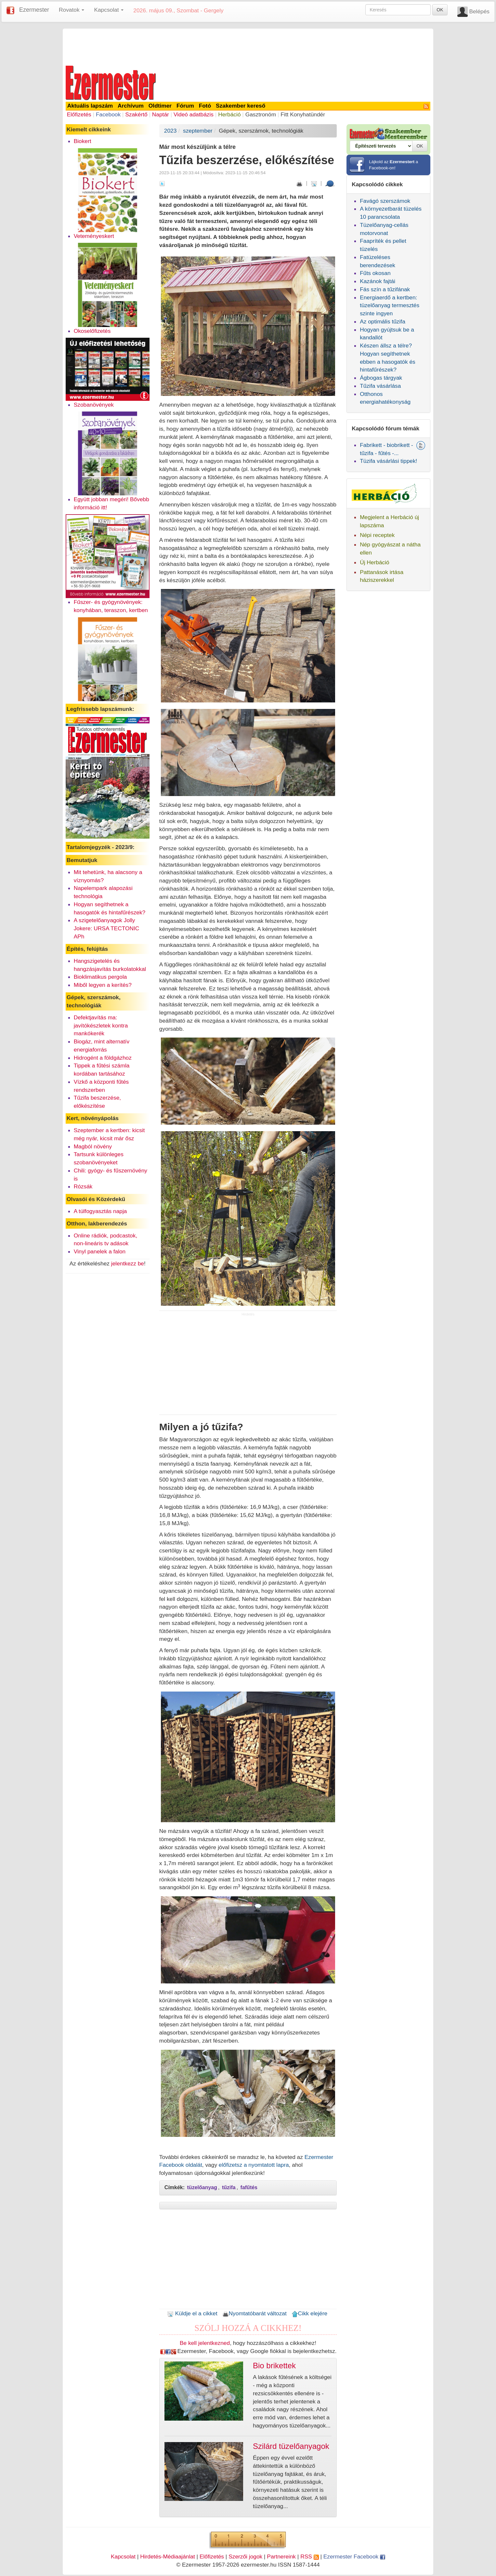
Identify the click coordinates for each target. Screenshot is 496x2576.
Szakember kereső (240, 105)
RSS (309, 2556)
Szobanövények (94, 404)
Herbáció (229, 114)
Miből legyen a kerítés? (103, 985)
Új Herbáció (374, 562)
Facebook (108, 114)
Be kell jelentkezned (205, 2343)
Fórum (185, 105)
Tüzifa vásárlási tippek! (388, 461)
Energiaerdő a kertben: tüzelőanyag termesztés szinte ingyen (389, 305)
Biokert (82, 141)
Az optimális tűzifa (382, 321)
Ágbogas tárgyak (381, 377)
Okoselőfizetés (92, 331)
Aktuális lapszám (90, 105)
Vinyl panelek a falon (100, 1251)
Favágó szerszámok (385, 201)
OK (440, 9)
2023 (170, 130)
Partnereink (281, 2556)
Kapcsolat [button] (109, 10)
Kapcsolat (123, 2556)
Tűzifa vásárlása (380, 386)
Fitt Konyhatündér (303, 114)
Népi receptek (377, 535)
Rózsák (83, 1186)
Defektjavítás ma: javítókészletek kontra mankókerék (101, 1025)
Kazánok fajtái (377, 281)
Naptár (160, 114)
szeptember (198, 130)
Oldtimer (160, 105)
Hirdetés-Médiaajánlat (167, 2556)
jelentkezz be (127, 1263)
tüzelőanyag (202, 2187)
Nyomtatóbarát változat (254, 2313)
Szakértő (136, 114)
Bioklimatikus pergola (100, 977)
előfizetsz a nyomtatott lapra (254, 2165)
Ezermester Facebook (354, 2556)
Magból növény (93, 1146)
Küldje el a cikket (192, 2313)
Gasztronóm (260, 114)
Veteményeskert (94, 236)
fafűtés (249, 2187)
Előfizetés (79, 114)
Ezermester (34, 10)
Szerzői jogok (245, 2556)
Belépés (479, 11)
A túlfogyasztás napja (100, 1211)
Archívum (131, 105)
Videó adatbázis (194, 114)
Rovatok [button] (71, 10)
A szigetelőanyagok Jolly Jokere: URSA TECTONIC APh (106, 928)
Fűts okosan (375, 273)
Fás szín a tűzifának (385, 289)
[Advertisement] (248, 46)
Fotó (205, 105)
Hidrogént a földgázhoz (103, 1057)
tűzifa (229, 2187)
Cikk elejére (310, 2313)
